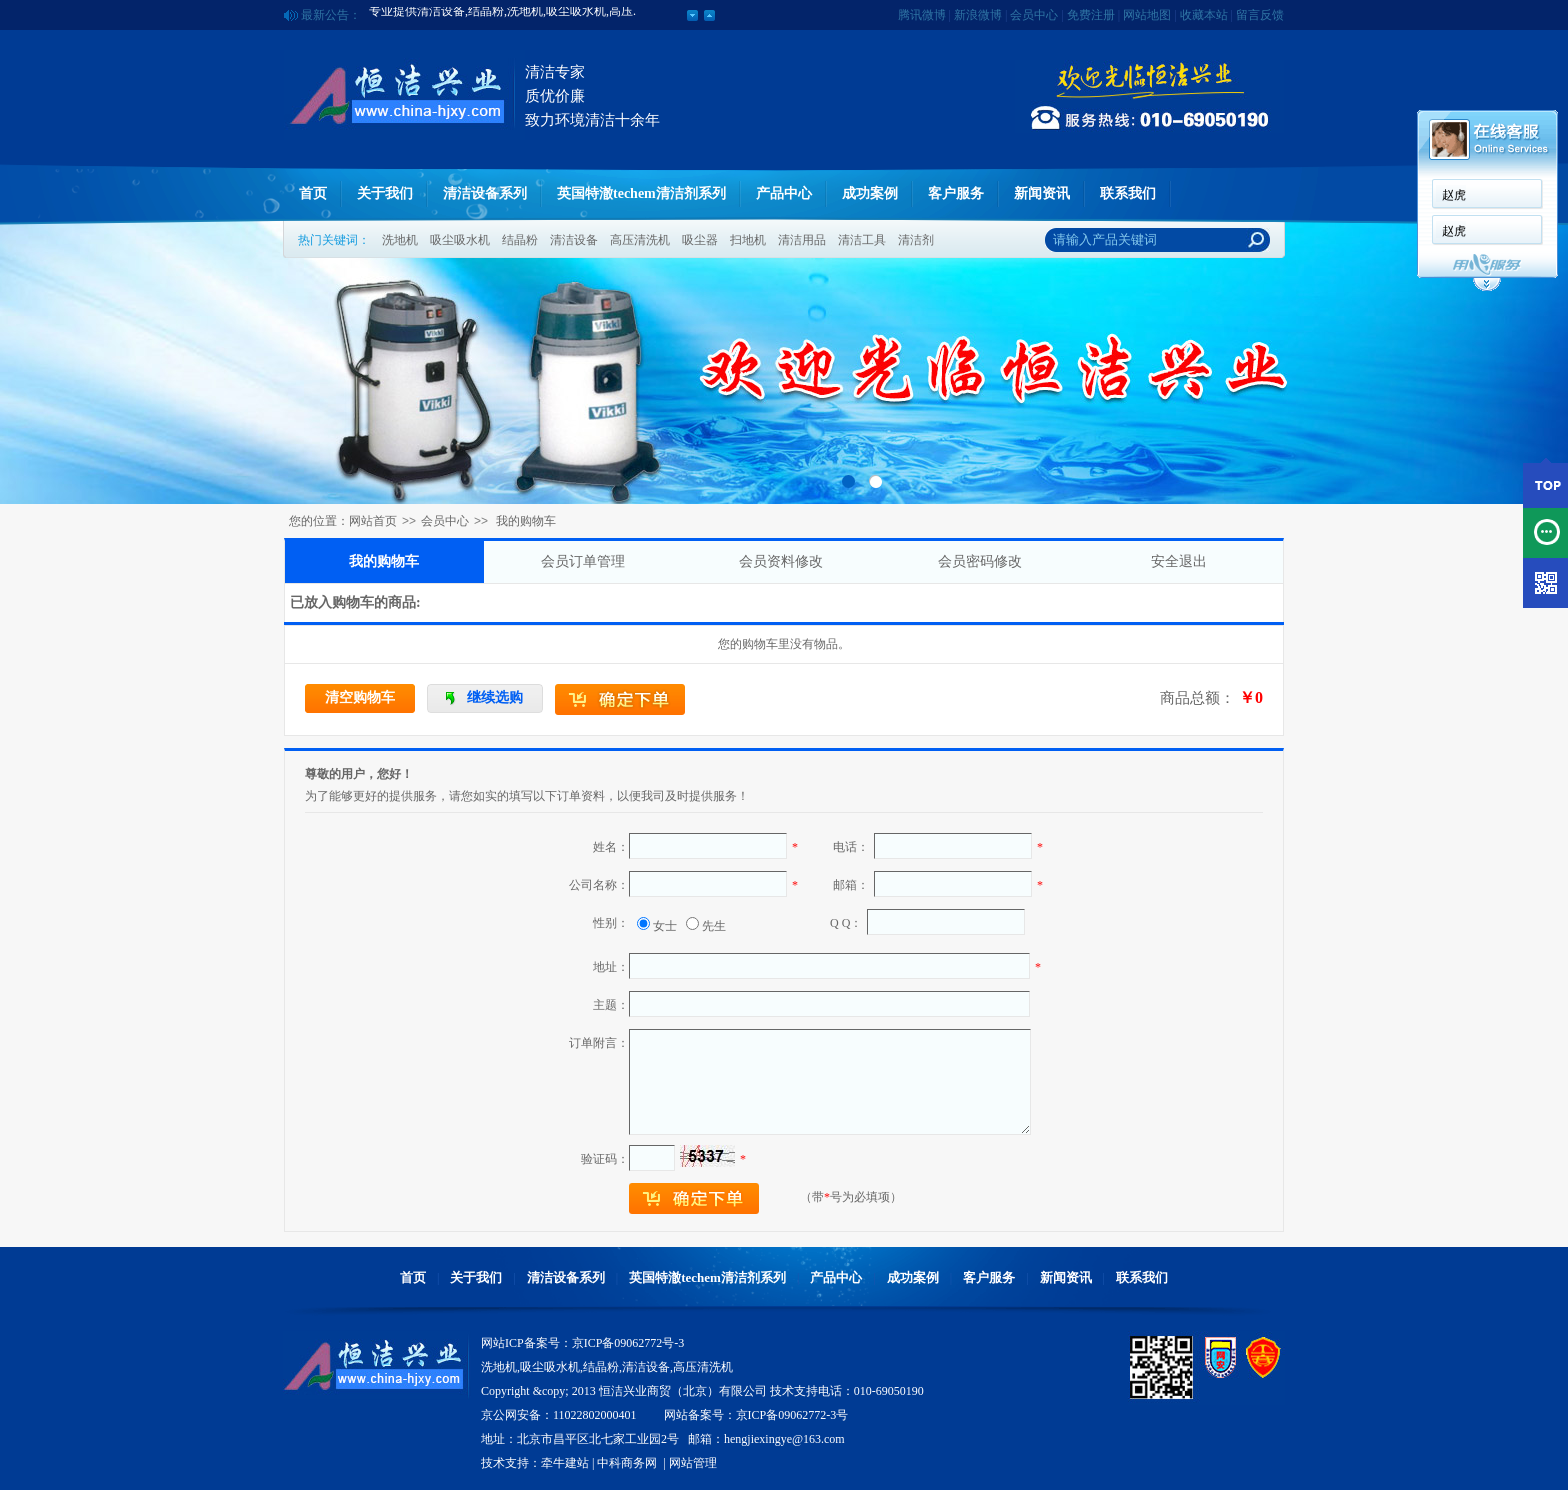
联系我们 (1128, 193)
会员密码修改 (980, 561)
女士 (665, 926)
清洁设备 (574, 240)
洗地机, (500, 1367)
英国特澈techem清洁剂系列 (641, 193)
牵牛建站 (565, 1463)
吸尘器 (700, 240)
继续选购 (495, 697)
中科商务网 (627, 1463)
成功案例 (870, 193)
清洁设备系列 (485, 193)
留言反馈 (1260, 15)
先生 (714, 926)
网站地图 (1147, 15)
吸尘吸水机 (460, 240)
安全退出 (1179, 561)
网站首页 (373, 521)
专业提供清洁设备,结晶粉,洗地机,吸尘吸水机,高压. (502, 15)
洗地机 (400, 240)
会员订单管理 (583, 561)
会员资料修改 (781, 561)
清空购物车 (360, 697)
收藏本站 (1204, 15)
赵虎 (1454, 195)
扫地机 (748, 240)
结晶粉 (520, 240)
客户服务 (956, 193)
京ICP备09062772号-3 (628, 1343)
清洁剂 (916, 240)
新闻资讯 (1042, 193)
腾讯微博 (922, 15)
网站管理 (693, 1463)
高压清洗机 (640, 240)
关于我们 (385, 193)
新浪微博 (978, 15)
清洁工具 (862, 240)
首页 (313, 193)
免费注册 (1091, 15)
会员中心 (1034, 15)
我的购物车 (384, 561)
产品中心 (784, 193)
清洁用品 (802, 240)
